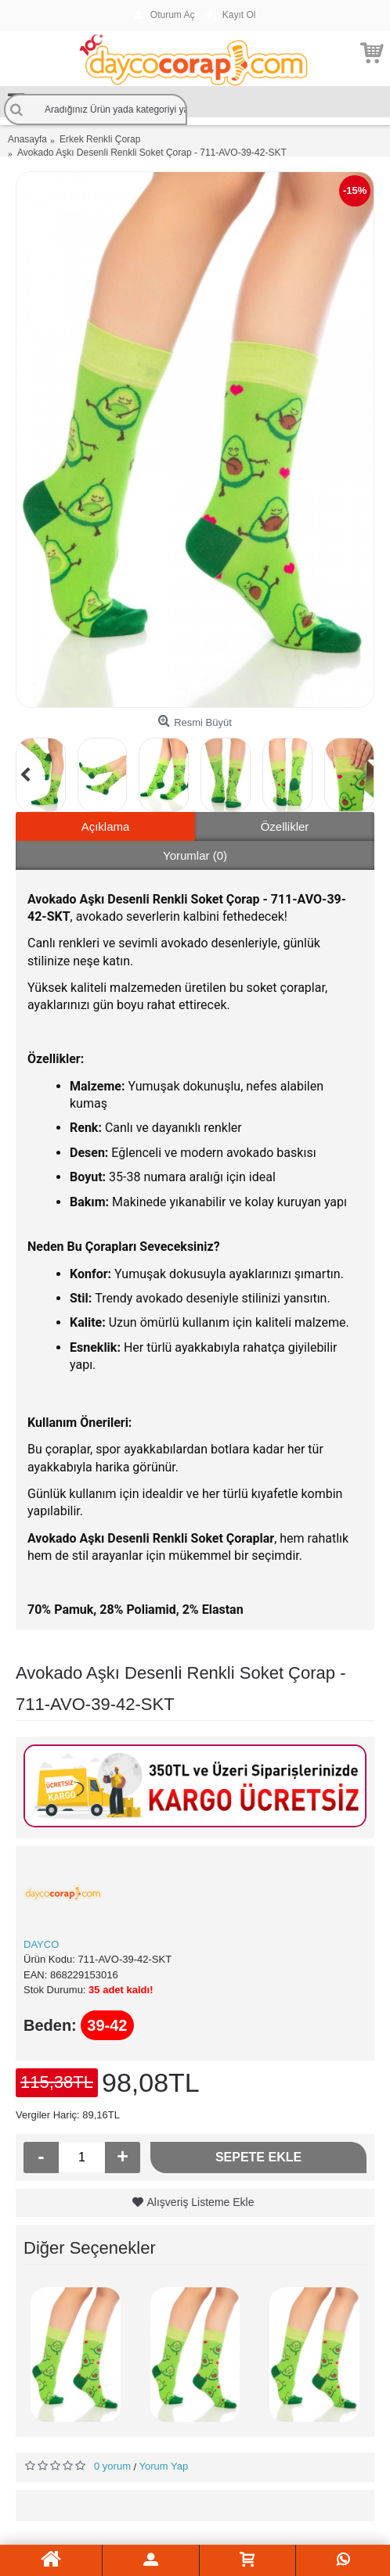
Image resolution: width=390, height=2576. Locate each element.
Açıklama (105, 826)
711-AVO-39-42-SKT (125, 1959)
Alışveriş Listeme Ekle (201, 2202)
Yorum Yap (164, 2466)
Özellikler (285, 826)
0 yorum (112, 2466)
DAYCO (41, 1944)
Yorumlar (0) (195, 855)
